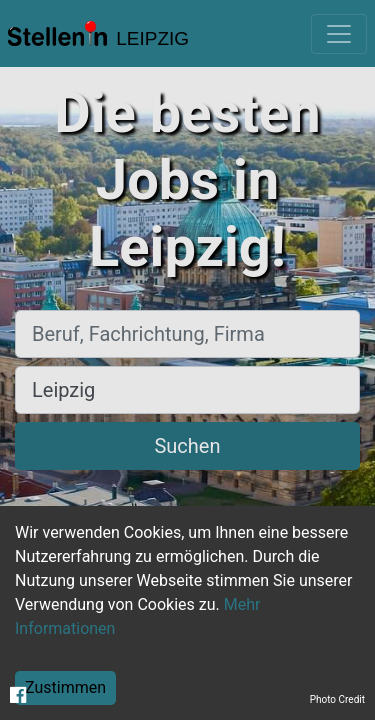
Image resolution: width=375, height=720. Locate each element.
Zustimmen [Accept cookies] (65, 687)
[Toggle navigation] (339, 34)
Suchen (187, 446)
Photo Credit (337, 699)
